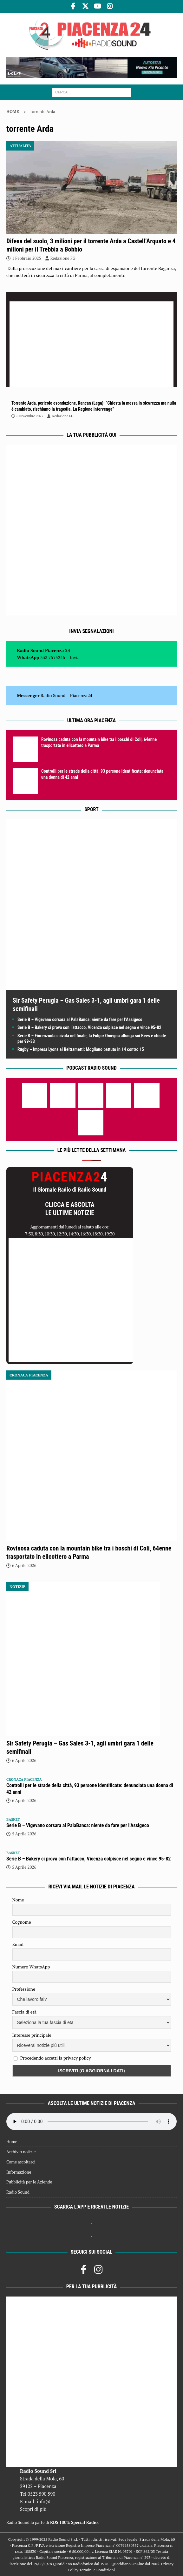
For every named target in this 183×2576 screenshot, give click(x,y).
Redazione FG (62, 258)
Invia (75, 657)
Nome (18, 1900)
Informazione (18, 2172)
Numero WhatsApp (31, 1967)
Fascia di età (24, 2012)
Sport (91, 809)
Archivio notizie (21, 2152)
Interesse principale (31, 2035)
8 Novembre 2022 (29, 416)
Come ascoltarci (21, 2162)
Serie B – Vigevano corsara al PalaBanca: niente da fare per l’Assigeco (79, 1019)
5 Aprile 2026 (24, 1834)
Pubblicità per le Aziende (29, 2182)
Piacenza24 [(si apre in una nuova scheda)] (81, 695)
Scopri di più (33, 2509)
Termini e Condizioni (97, 2569)
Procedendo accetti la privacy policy (55, 2058)
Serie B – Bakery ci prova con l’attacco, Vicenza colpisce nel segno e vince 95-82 (89, 1027)
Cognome (21, 1922)
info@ (43, 2501)
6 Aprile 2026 (24, 1565)
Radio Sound (53, 695)
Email (18, 1944)
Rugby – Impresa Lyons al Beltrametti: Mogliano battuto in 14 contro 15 (80, 1049)
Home (11, 2141)
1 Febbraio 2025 (26, 258)
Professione (23, 1989)
